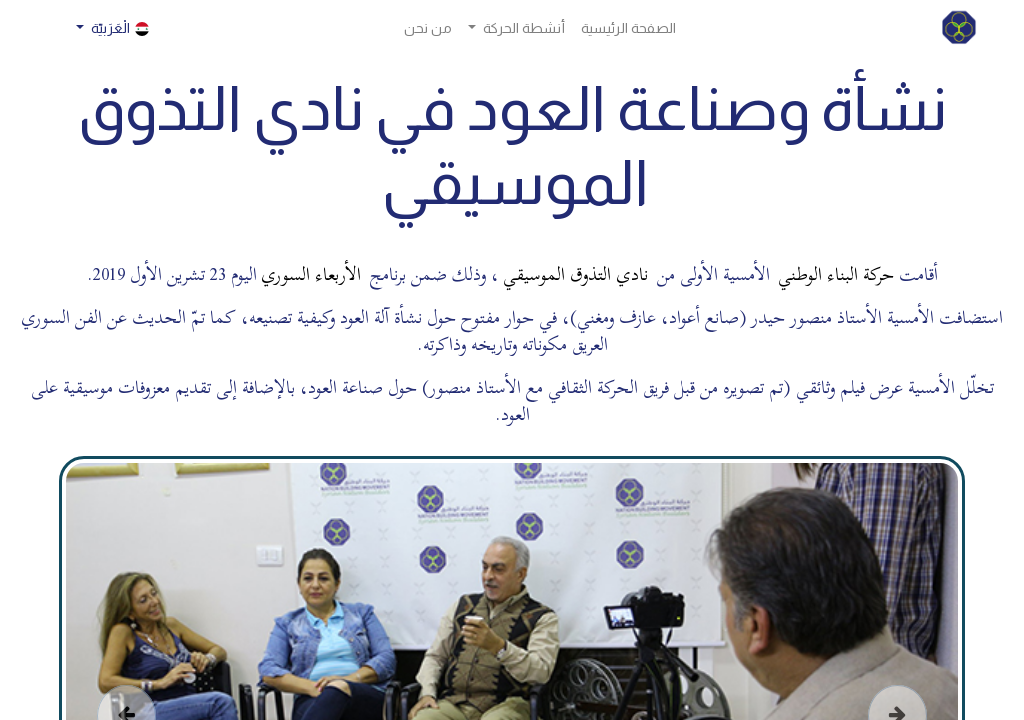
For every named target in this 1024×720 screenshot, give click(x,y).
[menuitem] (628, 28)
